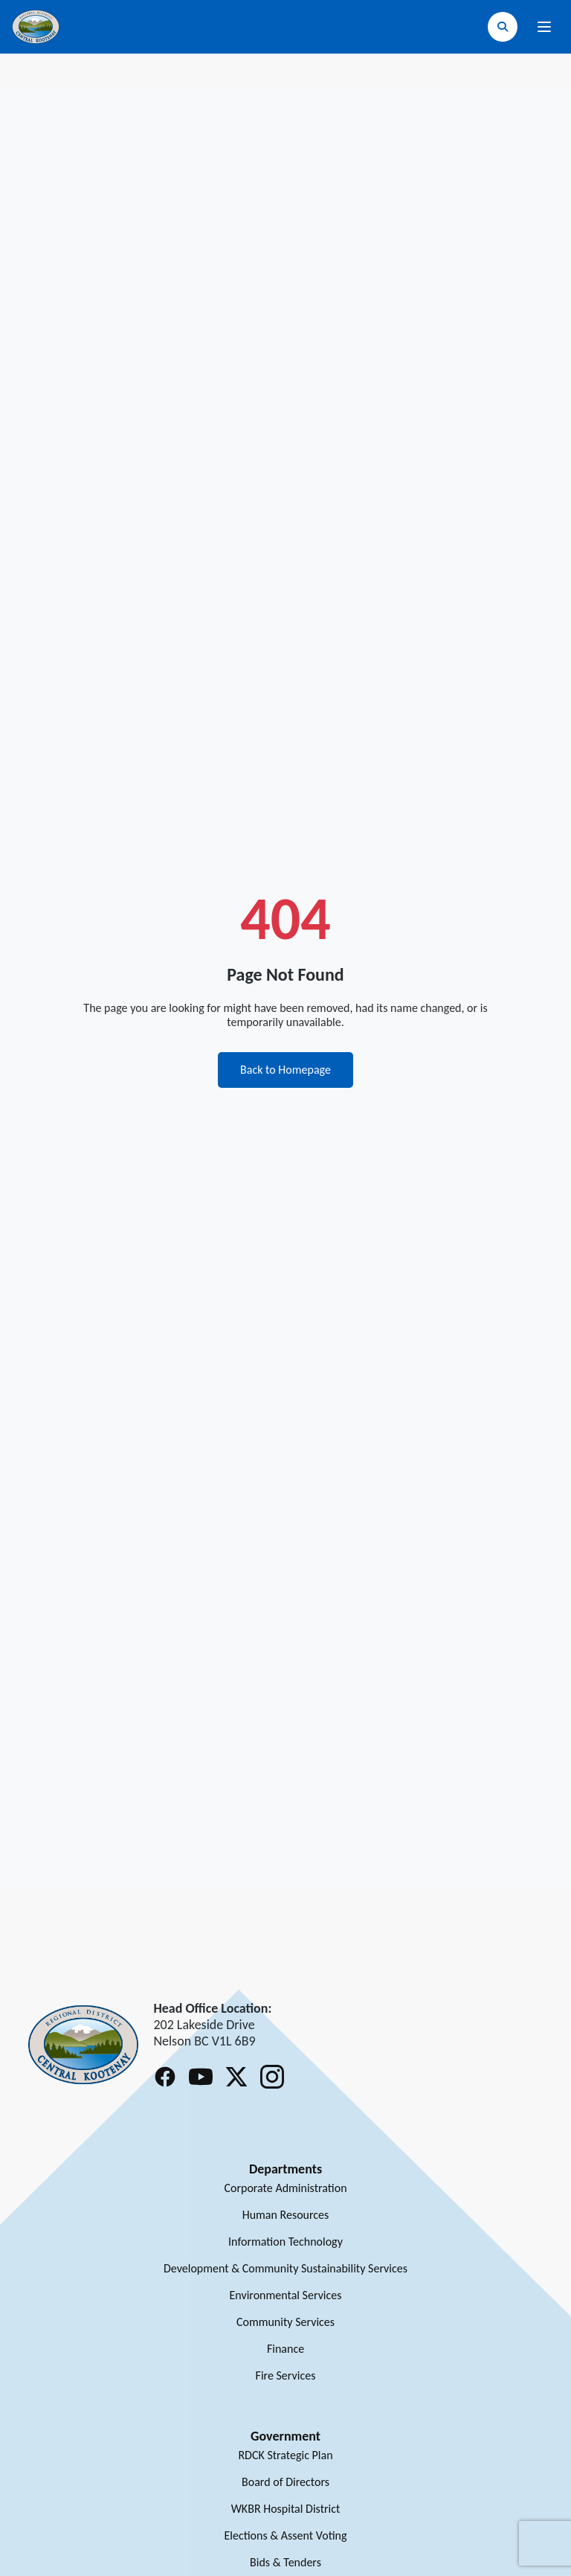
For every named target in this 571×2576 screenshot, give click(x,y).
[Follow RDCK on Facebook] (165, 2077)
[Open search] (502, 27)
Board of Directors (285, 2482)
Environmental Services (285, 2295)
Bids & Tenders (285, 2562)
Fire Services (286, 2375)
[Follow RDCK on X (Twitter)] (236, 2077)
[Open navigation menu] (544, 27)
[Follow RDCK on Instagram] (272, 2077)
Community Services (285, 2322)
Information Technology (285, 2241)
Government (285, 2436)
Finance (285, 2349)
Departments (285, 2169)
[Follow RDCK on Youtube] (201, 2077)
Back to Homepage (285, 1070)
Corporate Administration (285, 2188)
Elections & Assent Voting (285, 2535)
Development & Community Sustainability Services (285, 2268)
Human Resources (285, 2215)
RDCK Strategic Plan (285, 2455)
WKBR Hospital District (286, 2509)
